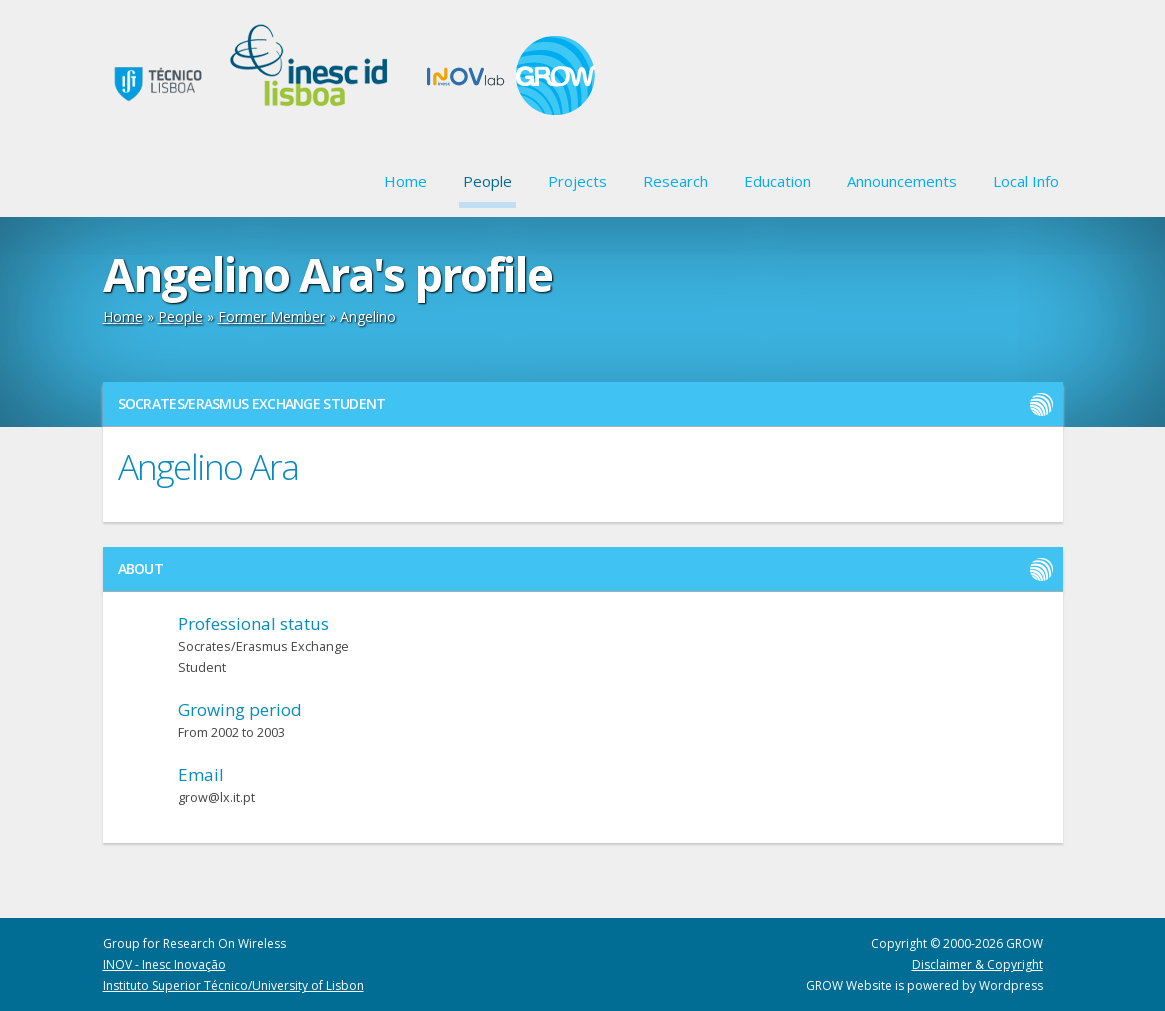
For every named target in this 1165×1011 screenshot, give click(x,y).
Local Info (1026, 181)
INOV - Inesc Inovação (164, 964)
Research (675, 181)
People (487, 181)
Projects (577, 181)
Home (405, 181)
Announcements (902, 181)
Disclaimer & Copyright (977, 964)
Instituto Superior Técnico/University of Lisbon (233, 985)
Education (777, 181)
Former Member (271, 316)
